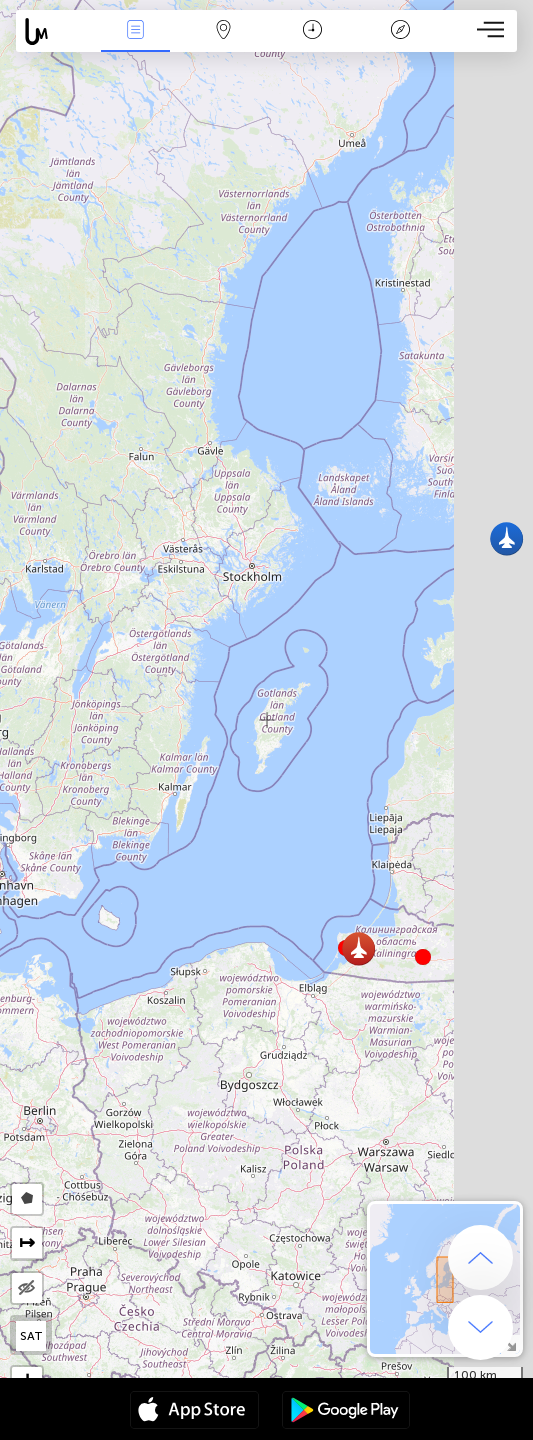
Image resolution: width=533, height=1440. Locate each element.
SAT (31, 1336)
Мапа (224, 31)
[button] (423, 957)
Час (312, 31)
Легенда (401, 31)
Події (135, 31)
